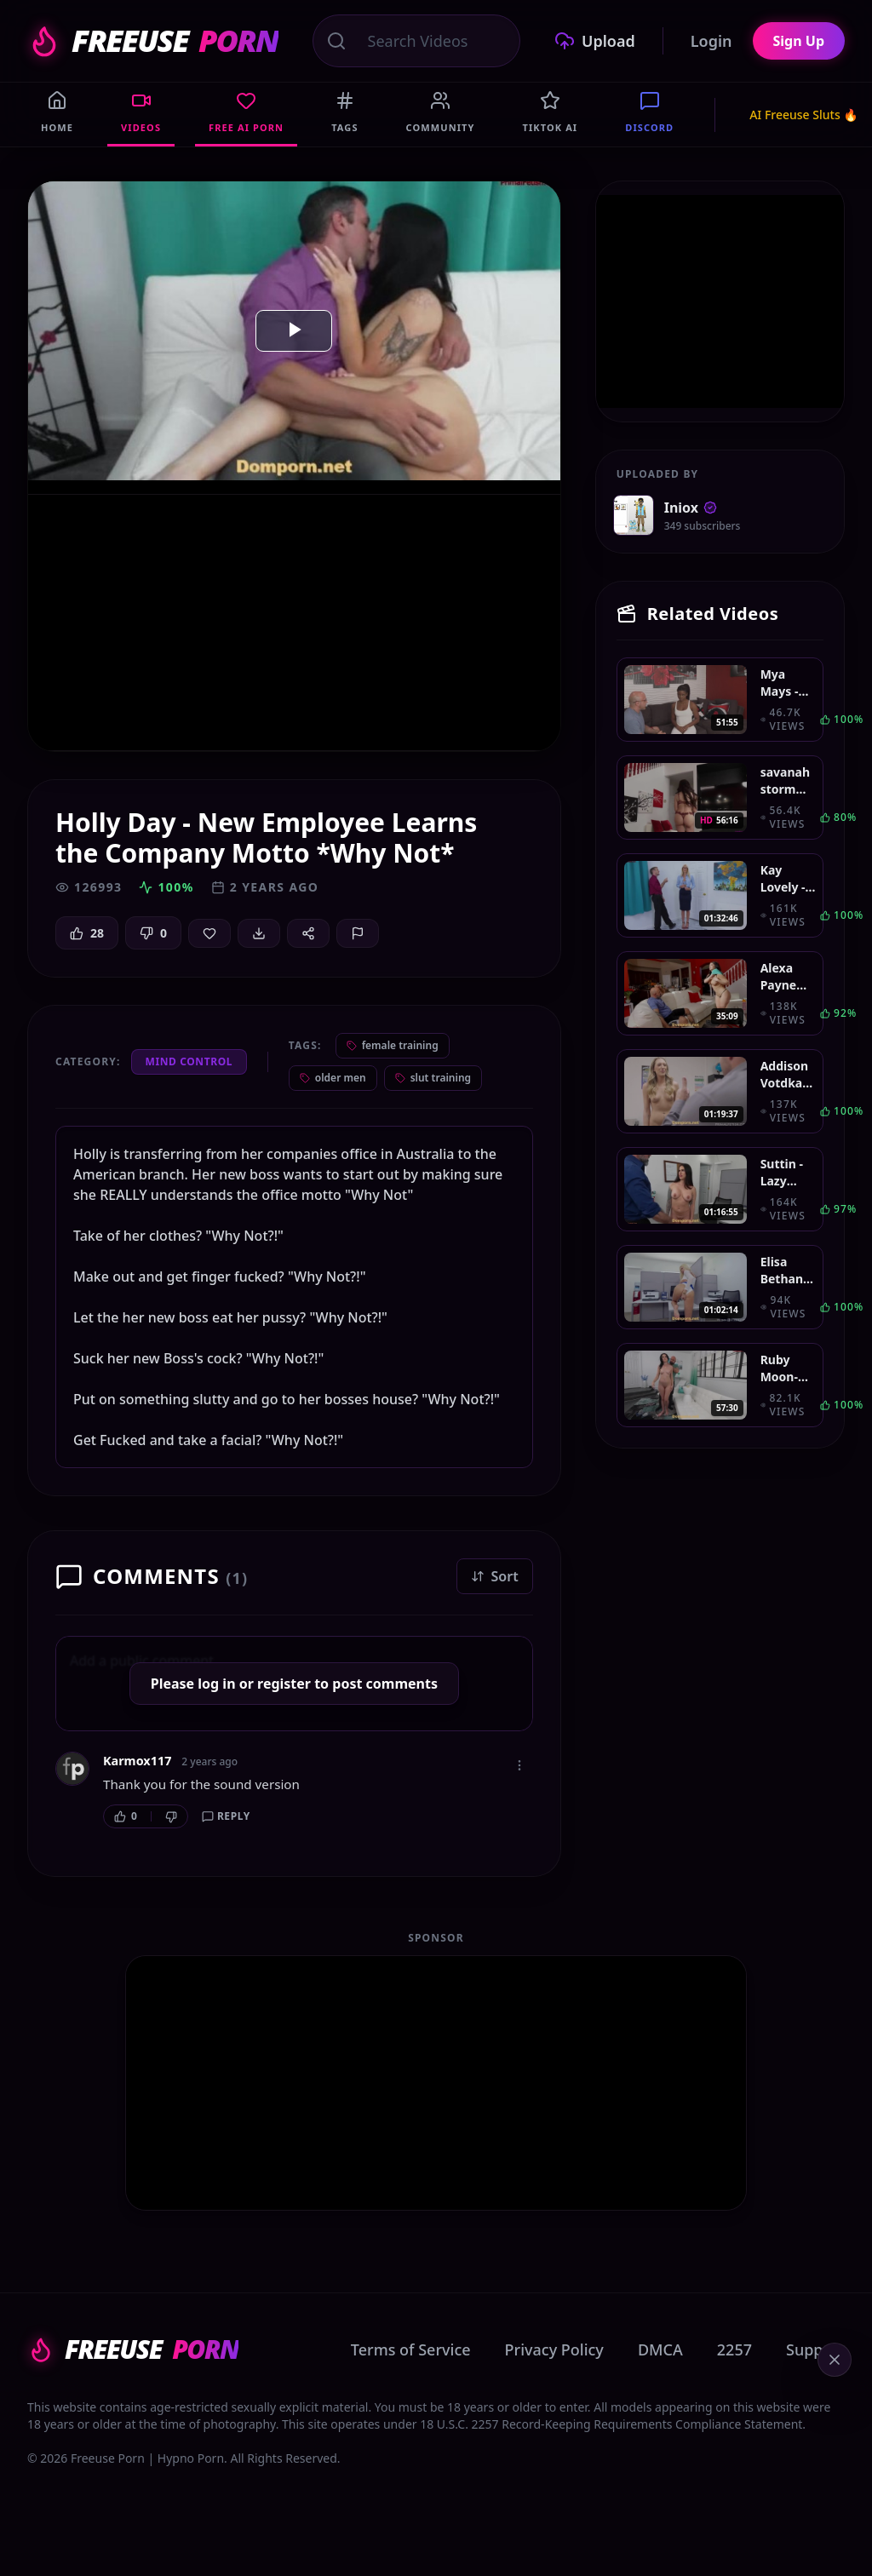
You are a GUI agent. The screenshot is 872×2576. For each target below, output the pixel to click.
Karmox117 (137, 1761)
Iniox (690, 507)
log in (216, 1683)
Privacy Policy (554, 2349)
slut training (433, 1077)
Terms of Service (411, 2349)
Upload (594, 41)
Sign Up (798, 41)
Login (711, 41)
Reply (226, 1816)
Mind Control (189, 1061)
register (284, 1683)
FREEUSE (152, 41)
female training (393, 1045)
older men (333, 1077)
